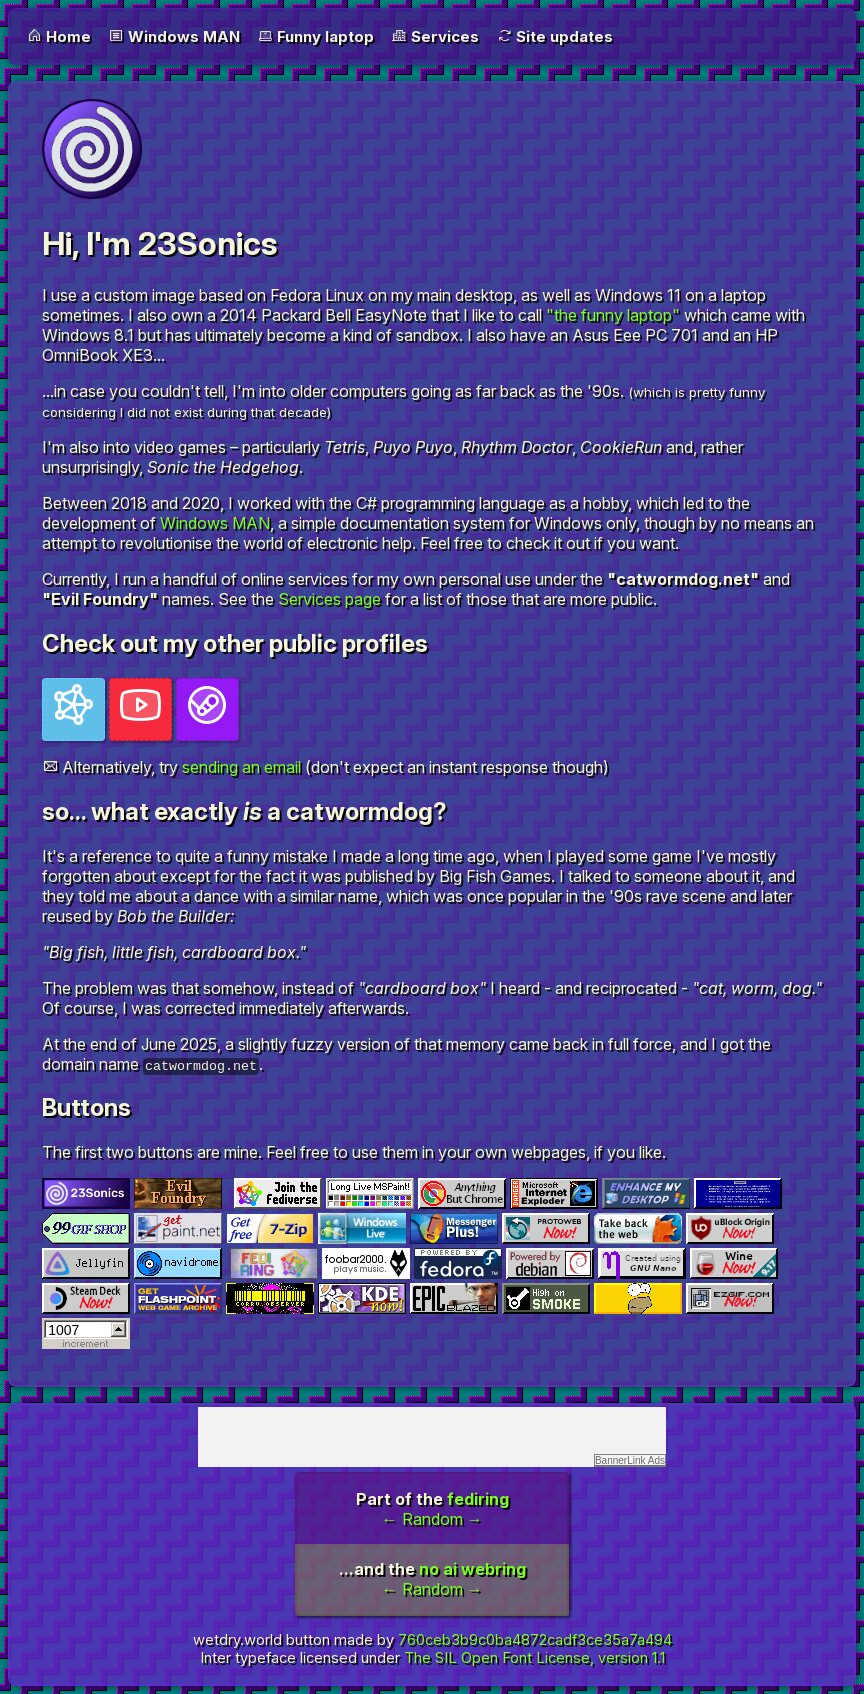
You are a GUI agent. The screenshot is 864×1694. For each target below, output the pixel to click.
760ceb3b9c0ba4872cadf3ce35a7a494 (535, 1640)
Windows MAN (174, 36)
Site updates (555, 36)
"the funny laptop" (613, 315)
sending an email (241, 767)
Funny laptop (316, 36)
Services (435, 36)
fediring (478, 1499)
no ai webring (472, 1569)
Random (432, 1519)
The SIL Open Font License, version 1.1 (534, 1658)
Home (59, 36)
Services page (329, 599)
